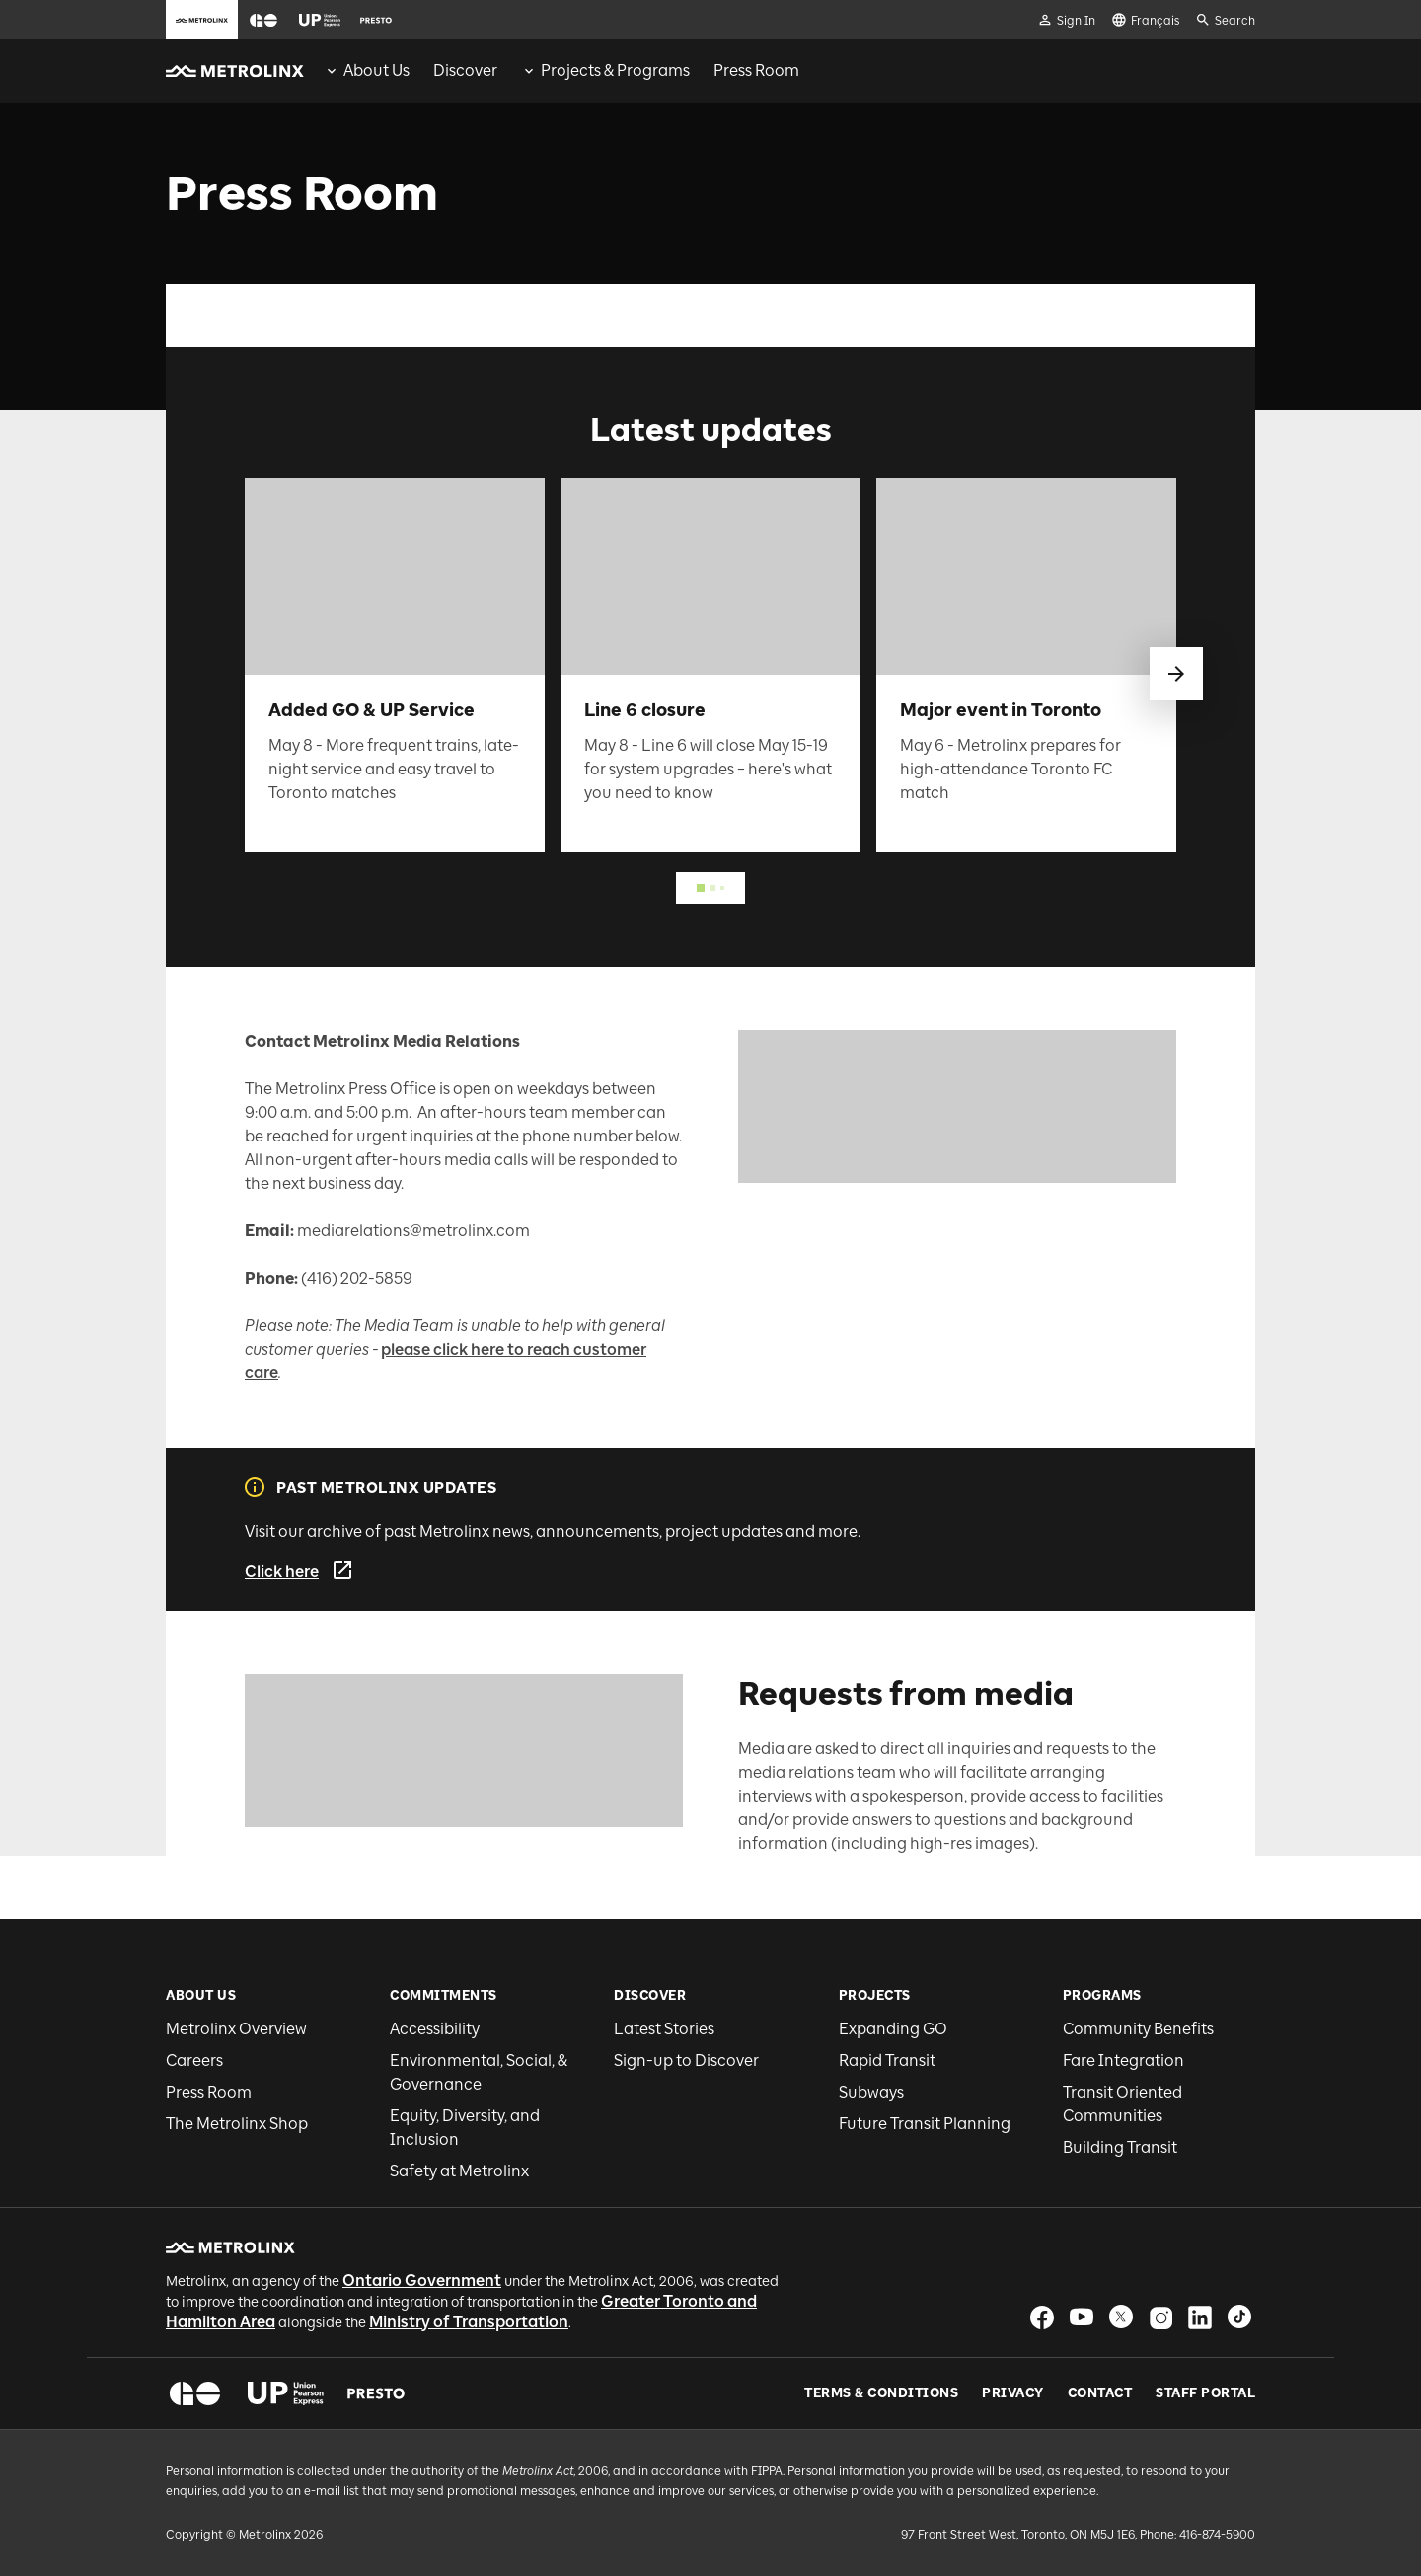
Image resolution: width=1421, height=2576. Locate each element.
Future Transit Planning (924, 2123)
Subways (871, 2092)
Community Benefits (1138, 2029)
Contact (1100, 2393)
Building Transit (1120, 2147)
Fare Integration (1123, 2060)
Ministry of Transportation (468, 2322)
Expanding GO (893, 2029)
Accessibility (435, 2029)
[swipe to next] (1176, 673)
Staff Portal (1205, 2393)
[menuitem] (367, 71)
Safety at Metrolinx (459, 2171)
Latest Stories (664, 2029)
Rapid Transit (887, 2060)
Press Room (209, 2092)
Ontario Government (421, 2280)
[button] (263, 20)
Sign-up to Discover (686, 2060)
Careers (194, 2060)
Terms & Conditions (881, 2393)
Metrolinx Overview (236, 2029)
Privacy (1013, 2393)
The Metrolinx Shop (237, 2123)
